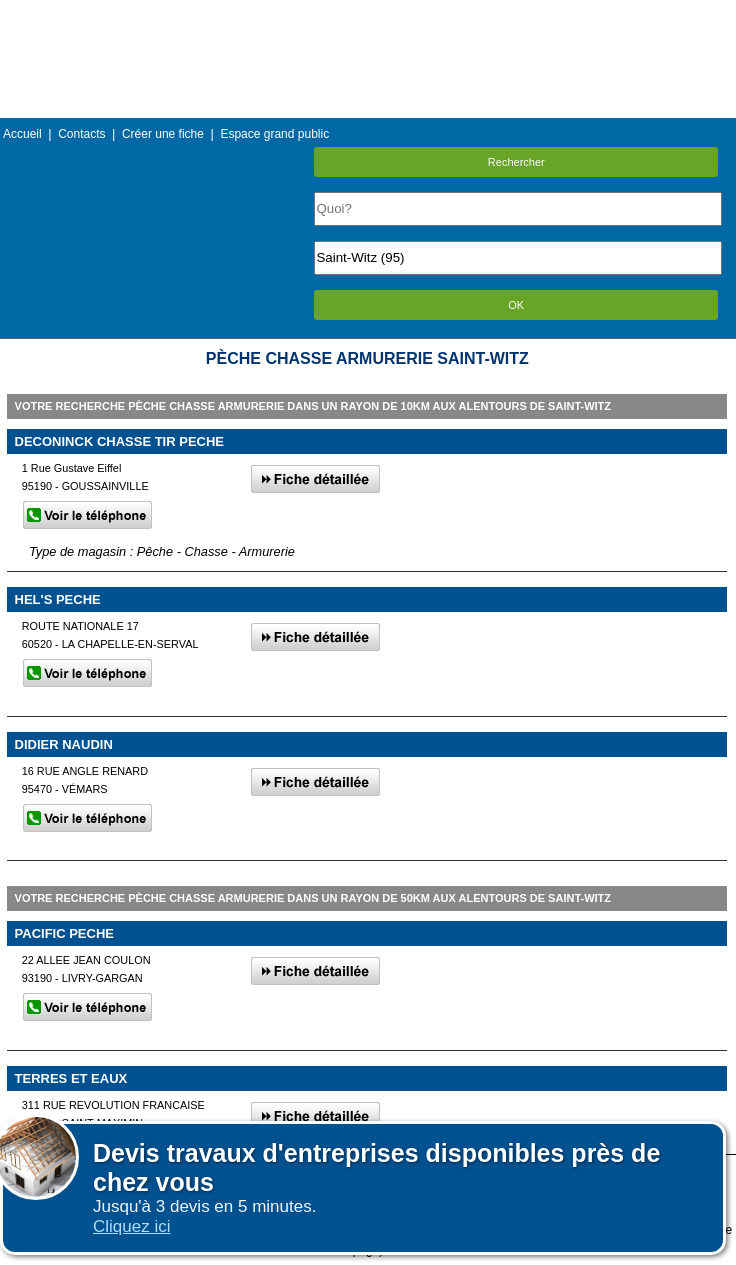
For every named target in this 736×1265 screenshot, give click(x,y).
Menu (368, 14)
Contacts (81, 134)
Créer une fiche (163, 134)
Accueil (22, 134)
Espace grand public (274, 134)
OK (516, 305)
